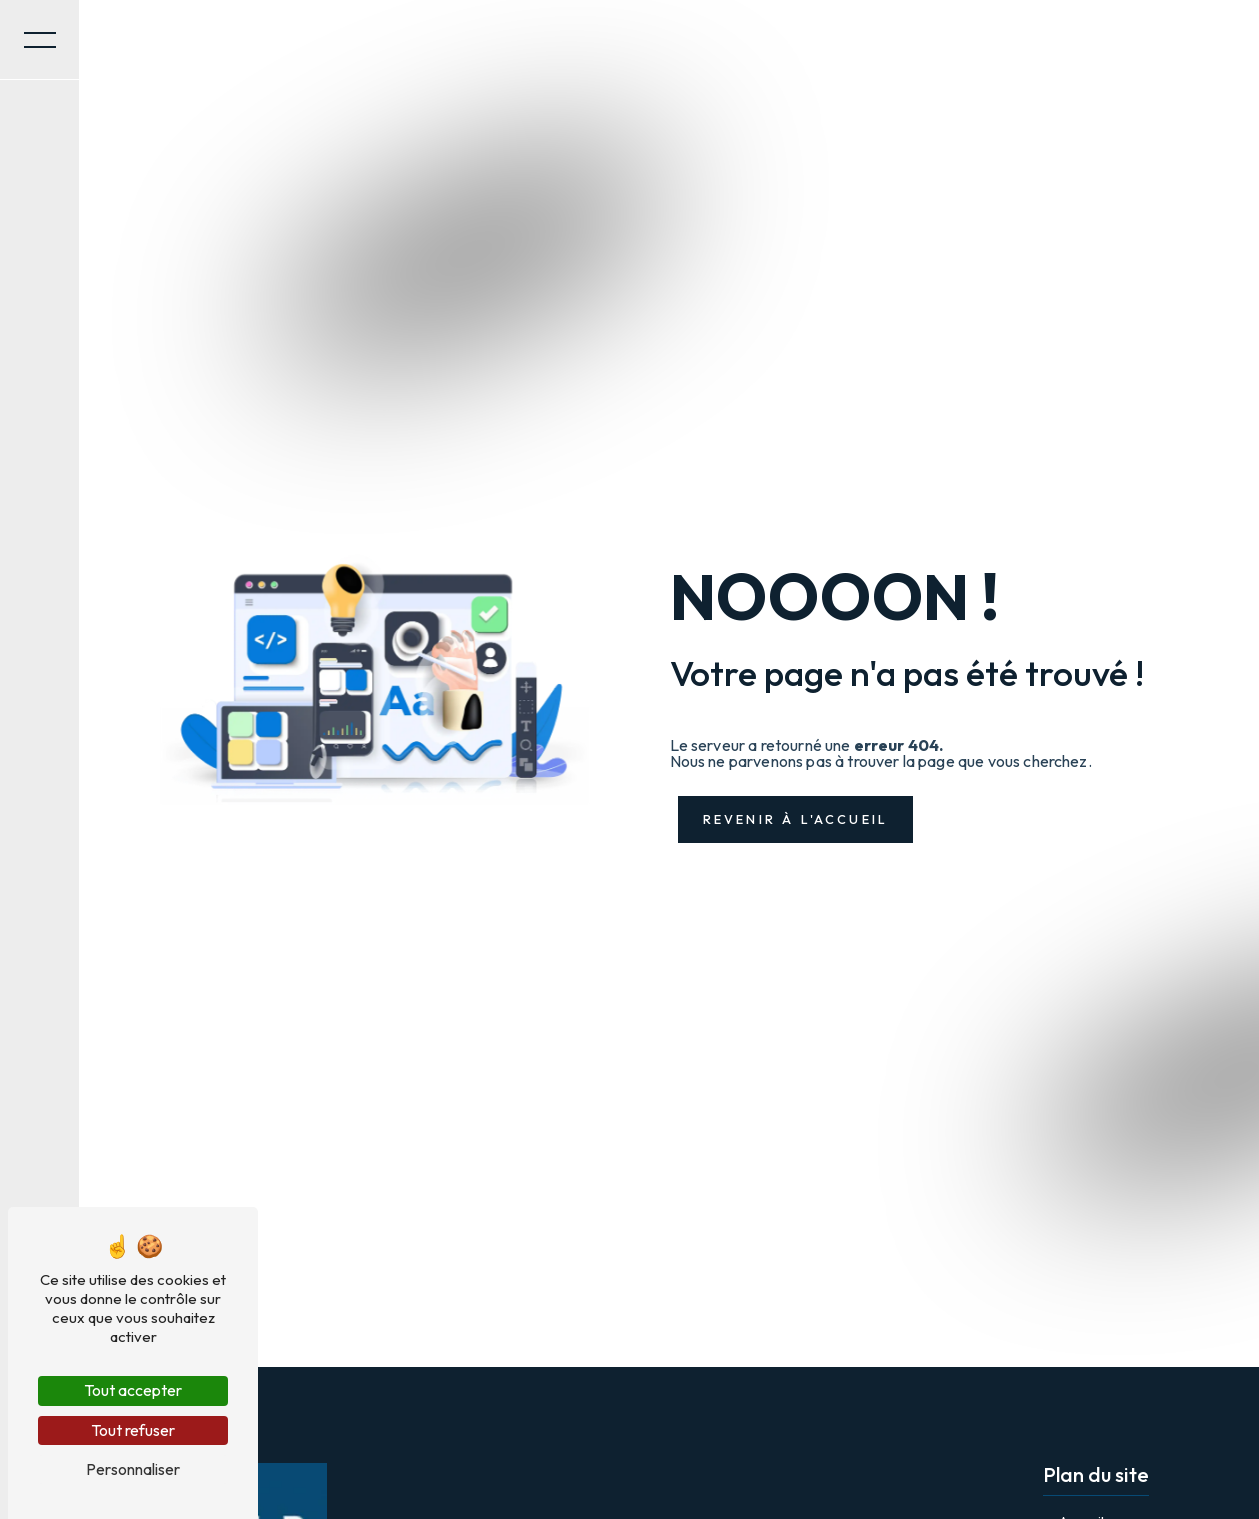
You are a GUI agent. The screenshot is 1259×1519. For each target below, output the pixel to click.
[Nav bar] (40, 40)
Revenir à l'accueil (796, 819)
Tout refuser (133, 1430)
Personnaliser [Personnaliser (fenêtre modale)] (133, 1469)
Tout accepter (133, 1390)
